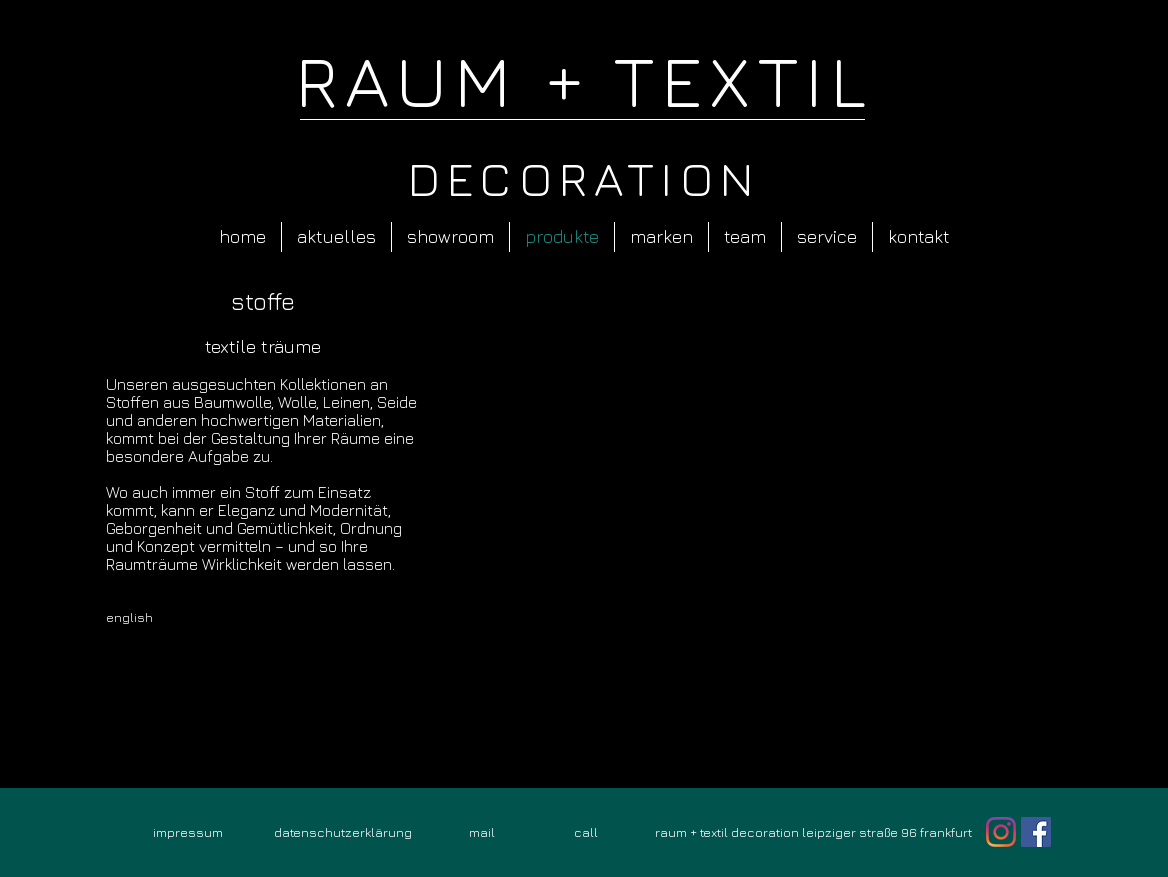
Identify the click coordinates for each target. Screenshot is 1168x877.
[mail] (481, 832)
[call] (585, 832)
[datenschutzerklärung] (343, 832)
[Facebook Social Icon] (1036, 832)
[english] (156, 617)
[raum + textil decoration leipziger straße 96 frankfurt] (813, 832)
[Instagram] (1001, 832)
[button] (753, 532)
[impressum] (188, 832)
